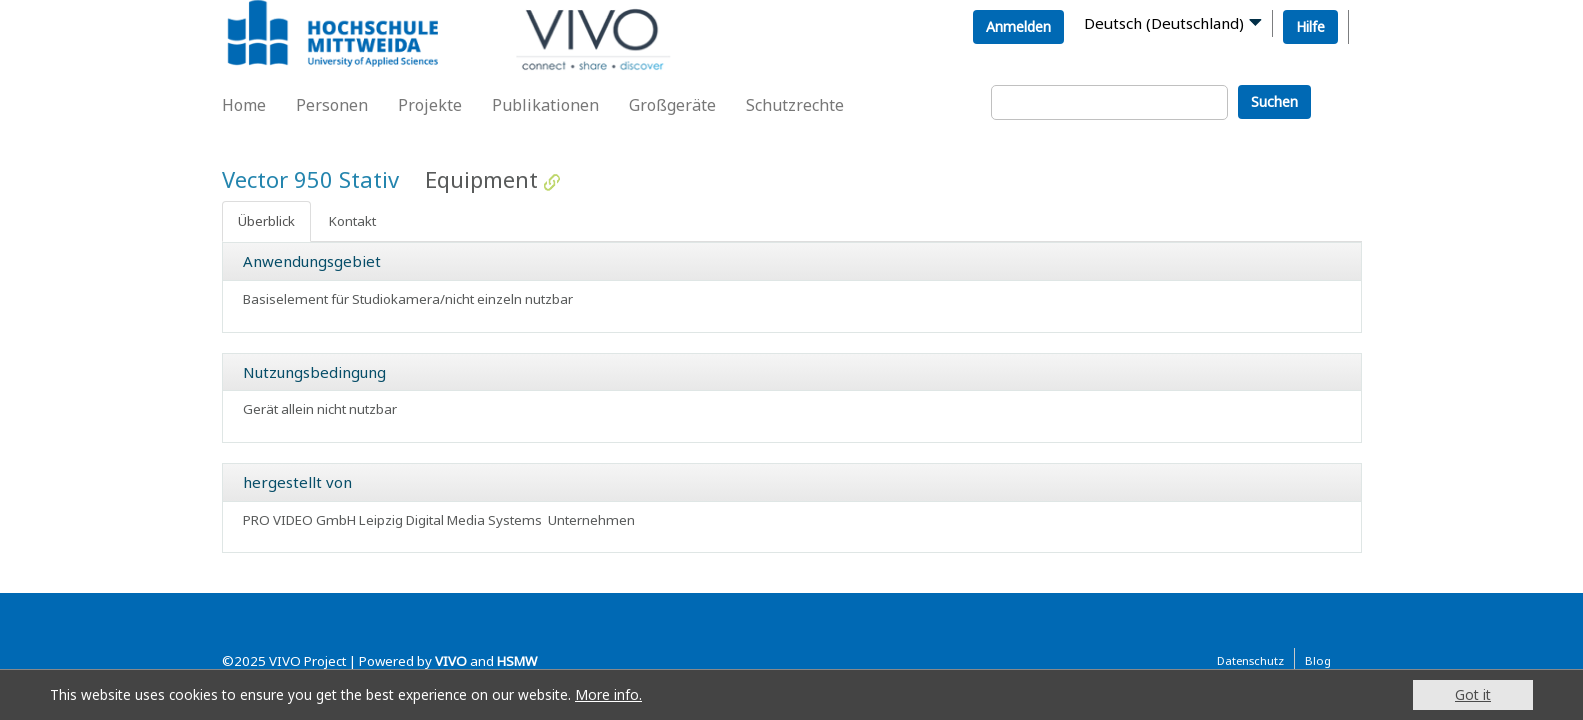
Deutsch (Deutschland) (1164, 23)
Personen (332, 105)
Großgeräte (672, 105)
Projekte (430, 105)
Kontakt (352, 221)
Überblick (266, 221)
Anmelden (1018, 26)
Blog (1318, 660)
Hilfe (1310, 26)
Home (244, 105)
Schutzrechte (795, 105)
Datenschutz (1250, 660)
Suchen (1274, 101)
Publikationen (545, 105)
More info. (608, 694)
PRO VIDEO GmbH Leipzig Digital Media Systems (392, 520)
